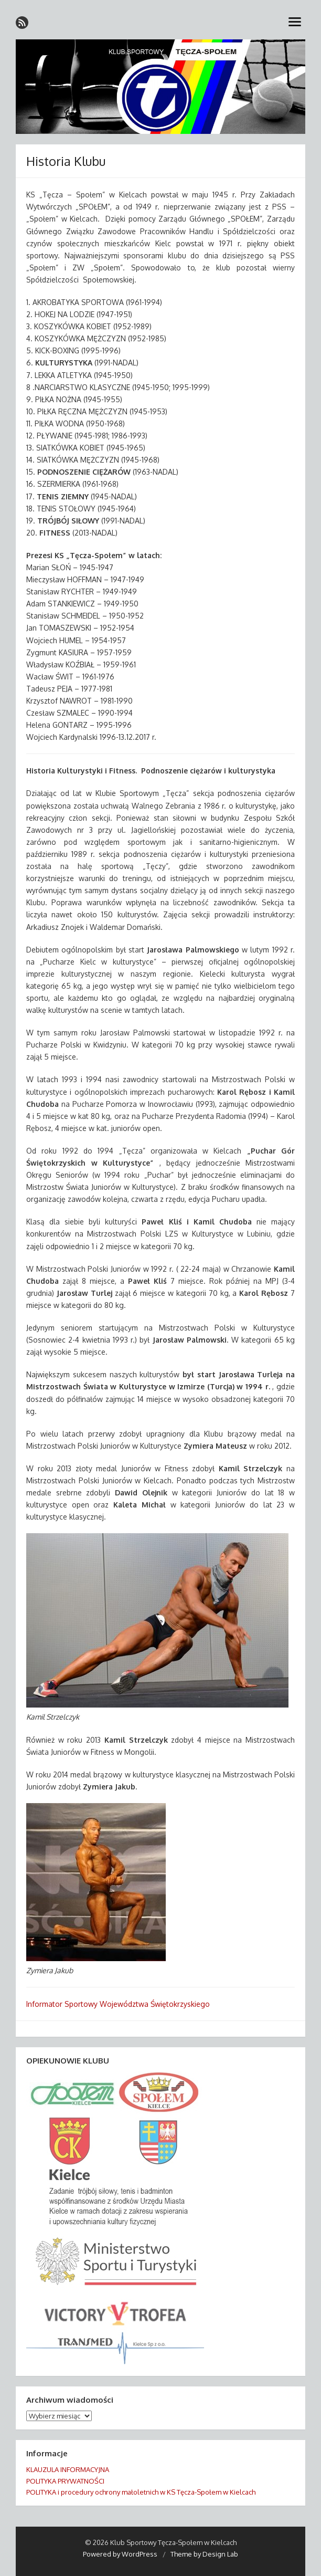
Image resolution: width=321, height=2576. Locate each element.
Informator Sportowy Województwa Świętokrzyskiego (118, 2003)
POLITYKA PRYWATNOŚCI (65, 2481)
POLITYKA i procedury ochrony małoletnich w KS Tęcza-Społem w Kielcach (140, 2492)
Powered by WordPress (120, 2554)
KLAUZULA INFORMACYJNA (67, 2469)
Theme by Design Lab (204, 2554)
